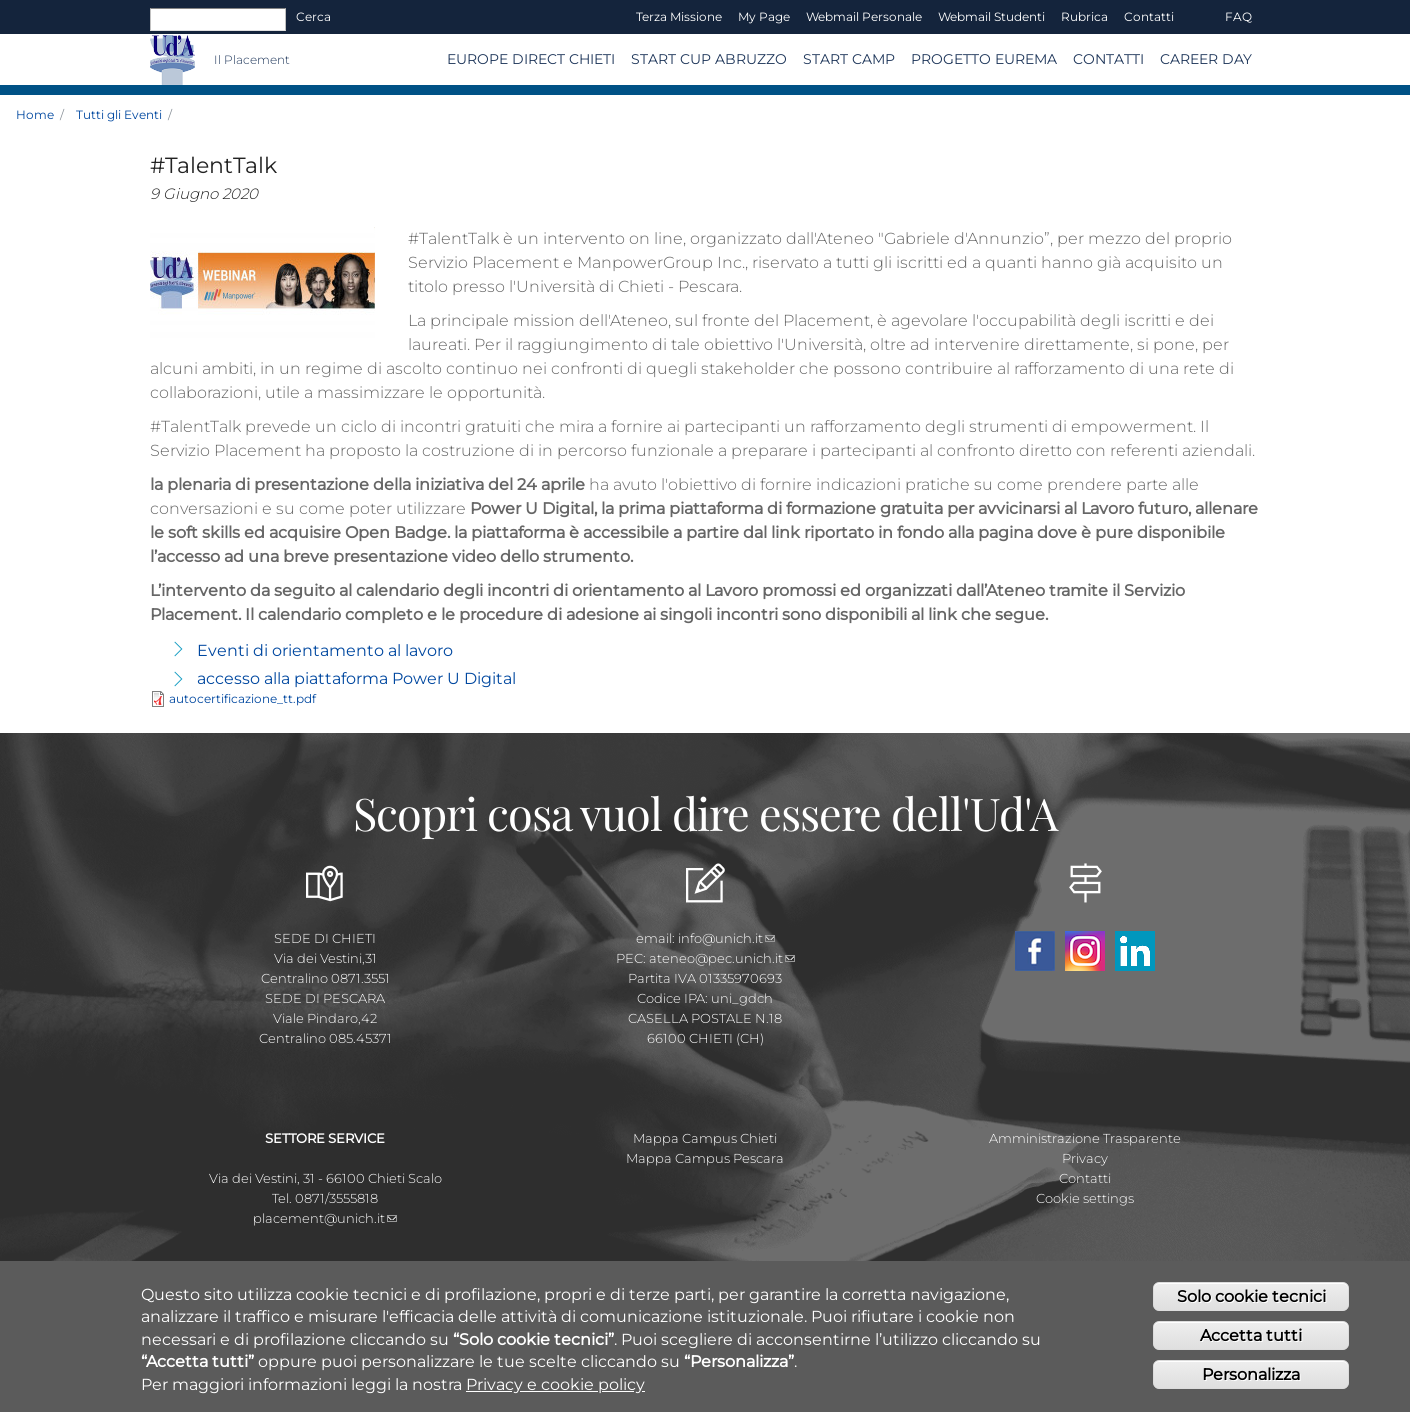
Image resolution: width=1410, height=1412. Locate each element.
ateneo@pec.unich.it (722, 958)
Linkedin (1135, 951)
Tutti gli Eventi (119, 114)
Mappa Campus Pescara (705, 1158)
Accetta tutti (1251, 1342)
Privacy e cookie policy (555, 1391)
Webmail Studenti (991, 16)
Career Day (1206, 59)
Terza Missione (679, 16)
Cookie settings (1085, 1198)
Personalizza (1251, 1381)
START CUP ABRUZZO (709, 59)
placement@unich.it (325, 1218)
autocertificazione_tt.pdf (242, 698)
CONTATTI (1108, 59)
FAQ (1238, 16)
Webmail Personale (864, 16)
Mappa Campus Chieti (705, 1138)
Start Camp (849, 59)
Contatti (1149, 16)
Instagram (1085, 951)
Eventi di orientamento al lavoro (325, 650)
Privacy (1085, 1158)
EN (1199, 17)
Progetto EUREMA (984, 59)
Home (35, 114)
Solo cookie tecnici (1251, 1304)
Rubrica (1084, 16)
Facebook (1035, 951)
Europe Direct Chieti (531, 59)
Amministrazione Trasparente (1085, 1138)
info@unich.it (726, 938)
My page (764, 16)
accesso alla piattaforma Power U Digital (356, 678)
